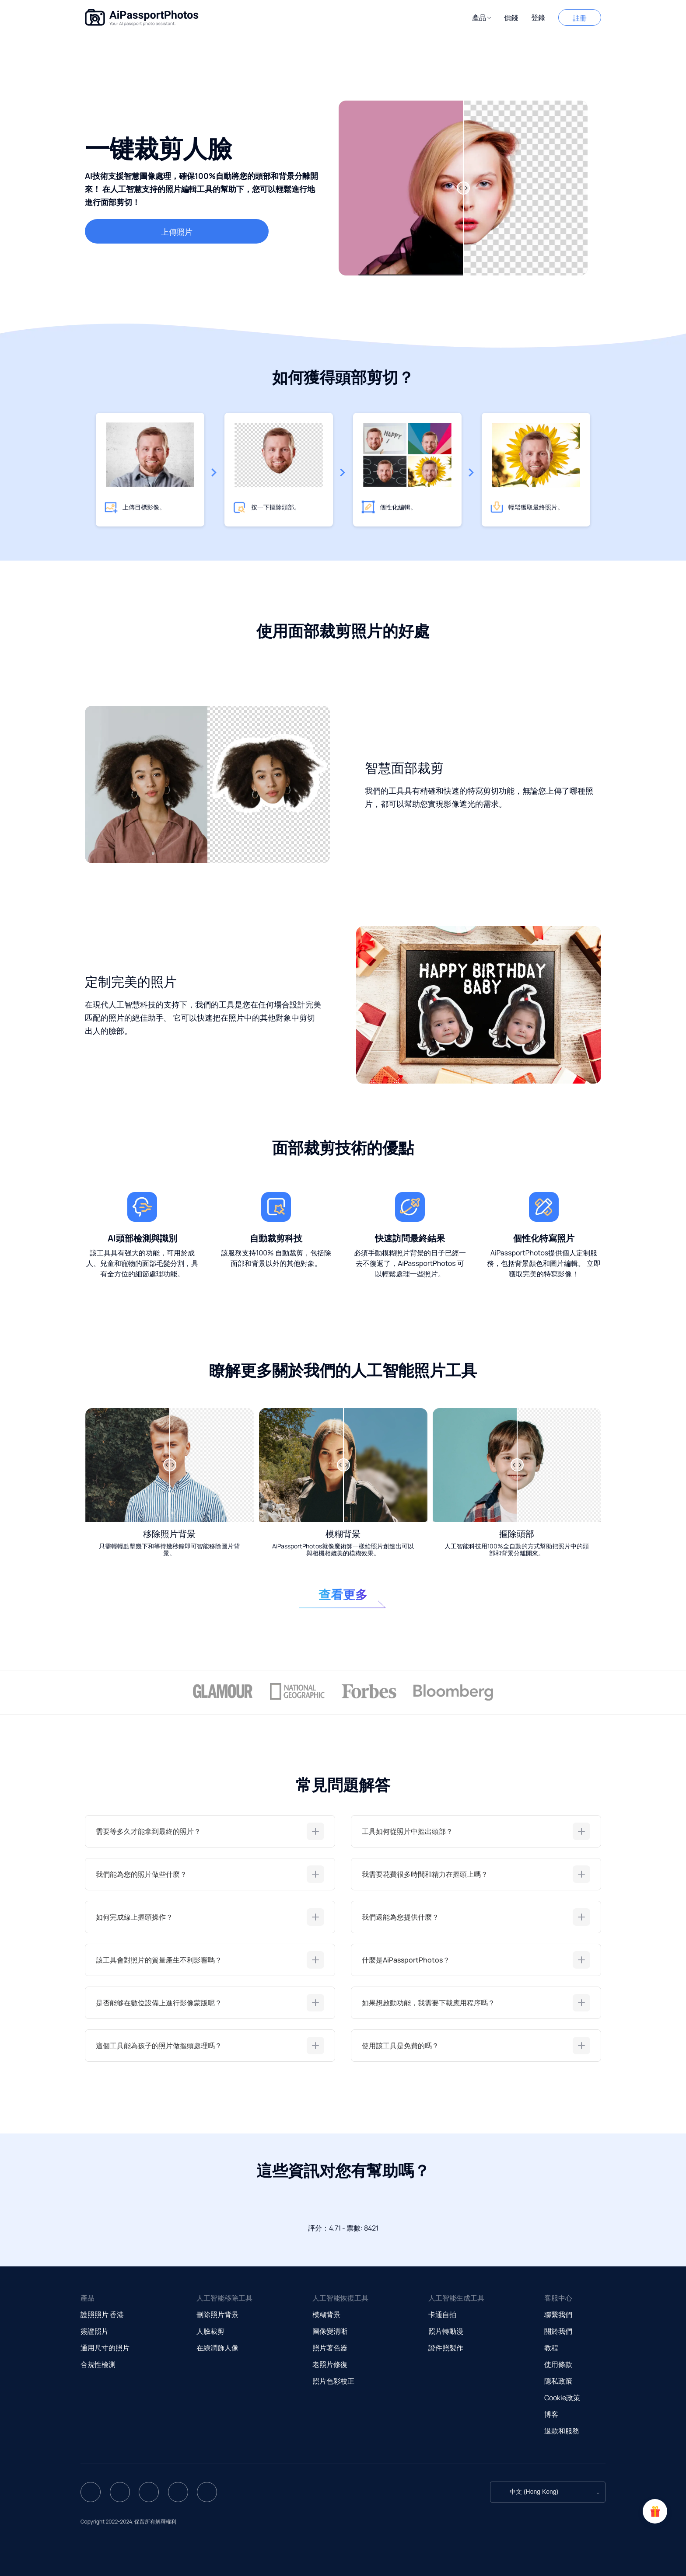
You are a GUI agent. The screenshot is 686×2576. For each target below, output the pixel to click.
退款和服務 (561, 2431)
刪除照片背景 (217, 2314)
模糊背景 (326, 2314)
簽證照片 (94, 2331)
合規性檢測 (98, 2364)
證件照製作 (445, 2348)
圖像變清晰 (329, 2331)
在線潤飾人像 (217, 2348)
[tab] (210, 1831)
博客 (551, 2414)
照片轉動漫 (445, 2331)
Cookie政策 (562, 2397)
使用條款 (558, 2364)
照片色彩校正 (333, 2381)
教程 (551, 2348)
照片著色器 (329, 2348)
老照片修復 (329, 2364)
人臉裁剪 (210, 2331)
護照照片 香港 (102, 2314)
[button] (481, 18)
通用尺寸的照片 (105, 2348)
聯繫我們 (558, 2314)
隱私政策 (558, 2381)
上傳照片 (176, 232)
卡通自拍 (442, 2314)
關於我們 (558, 2331)
